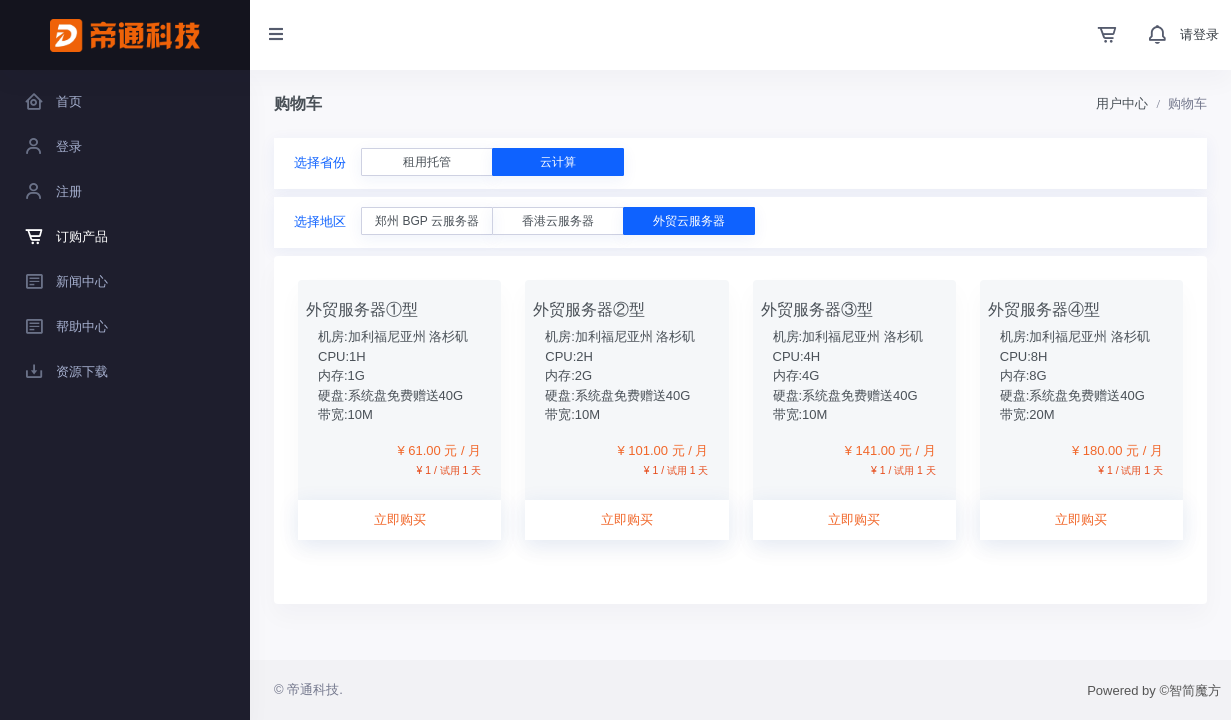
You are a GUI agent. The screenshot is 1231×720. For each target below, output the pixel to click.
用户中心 (1122, 103)
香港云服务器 (558, 221)
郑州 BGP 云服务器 (427, 221)
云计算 (558, 162)
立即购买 (400, 519)
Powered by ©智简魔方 (1154, 690)
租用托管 (427, 162)
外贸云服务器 (689, 221)
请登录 (1199, 34)
